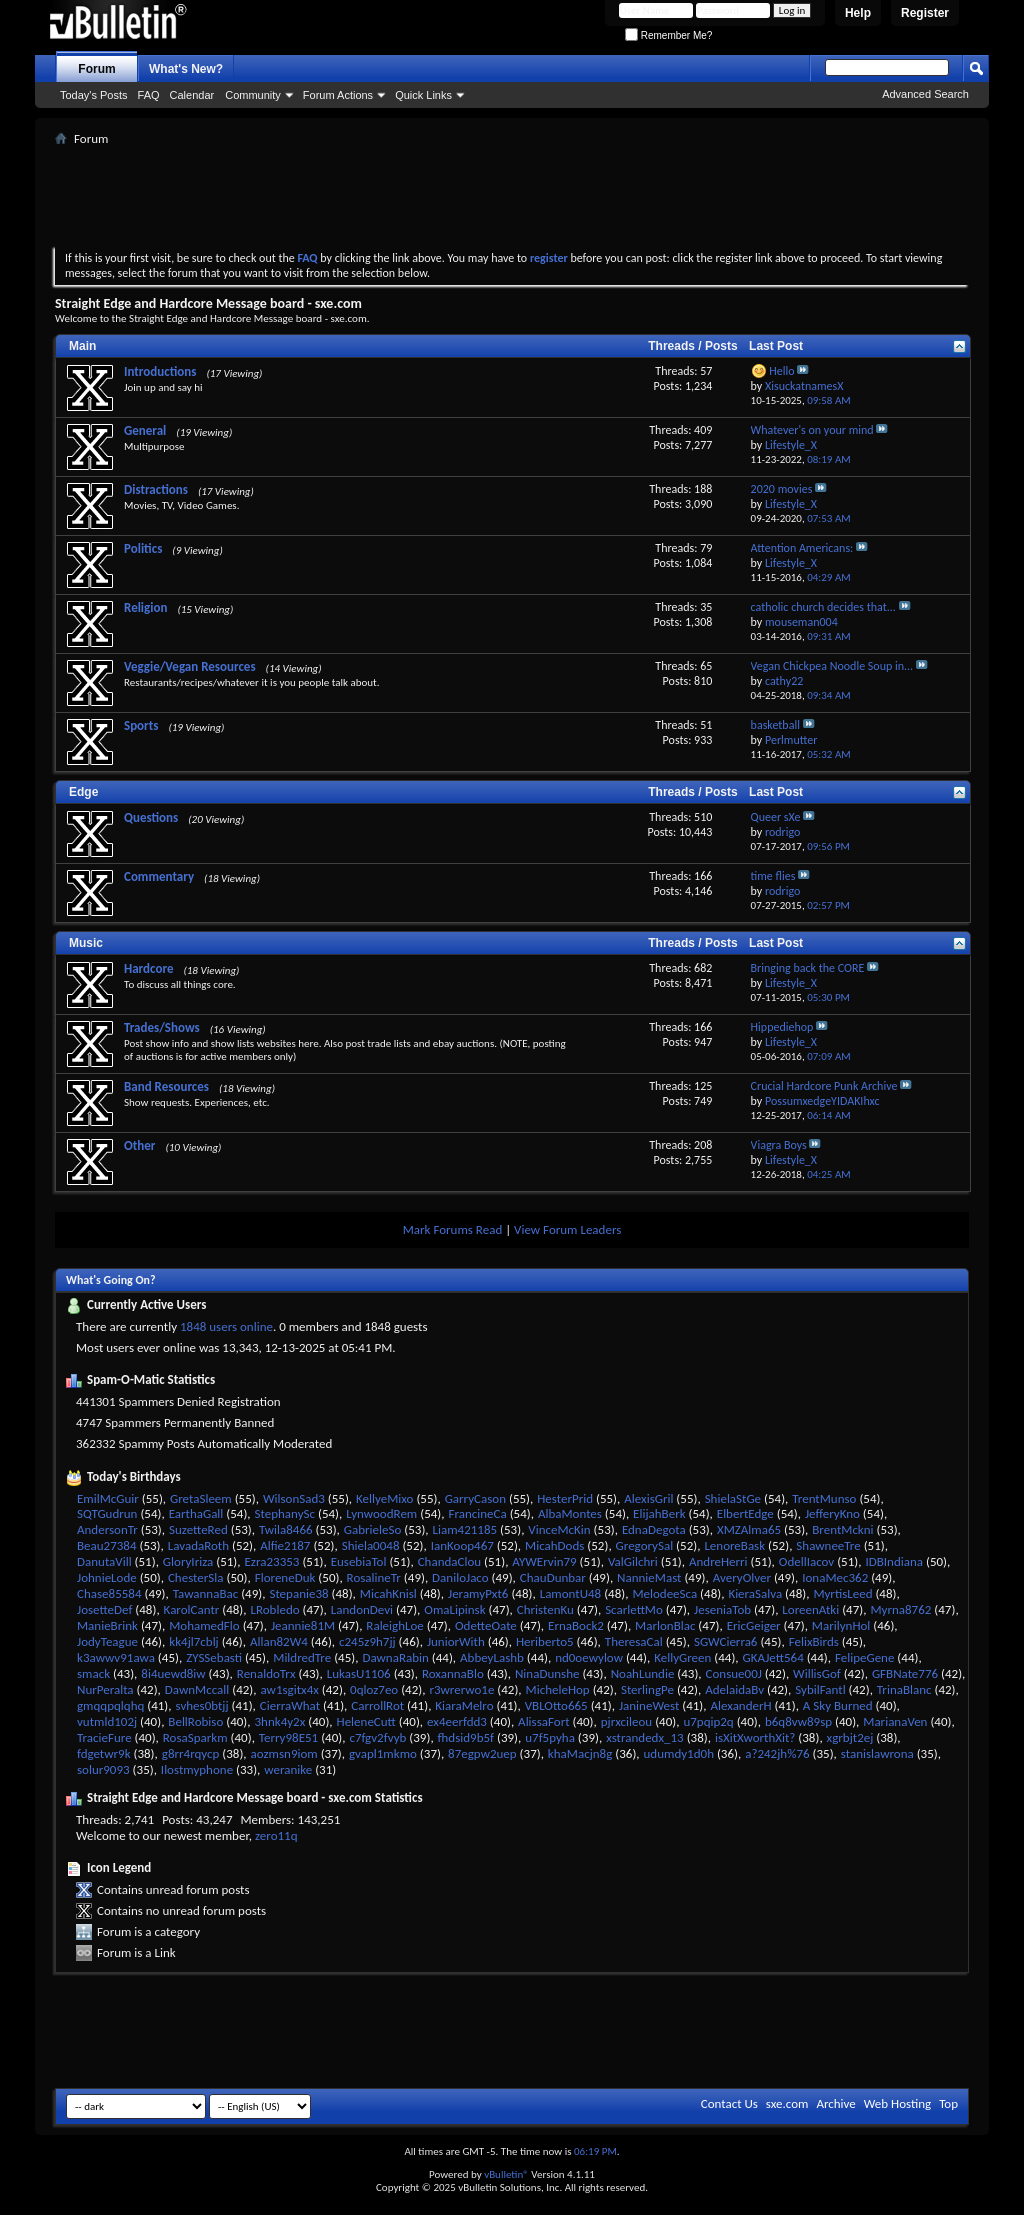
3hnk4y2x (279, 1721)
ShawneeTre (828, 1545)
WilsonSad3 (294, 1498)
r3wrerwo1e (461, 1689)
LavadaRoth (198, 1545)
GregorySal (645, 1545)
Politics (143, 548)
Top (948, 2103)
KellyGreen (682, 1657)
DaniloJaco (460, 1577)
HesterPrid (565, 1498)
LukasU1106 (359, 1673)
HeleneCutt (366, 1721)
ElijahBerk (659, 1513)
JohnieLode (107, 1577)
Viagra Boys (779, 1145)
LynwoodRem (381, 1513)
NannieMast (649, 1577)
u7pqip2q (708, 1721)
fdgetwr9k (104, 1753)
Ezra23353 (272, 1561)
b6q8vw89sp (798, 1721)
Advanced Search (925, 94)
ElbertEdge (745, 1513)
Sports (141, 725)
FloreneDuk (285, 1577)
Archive (835, 2103)
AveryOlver (742, 1577)
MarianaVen (895, 1721)
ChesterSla (196, 1577)
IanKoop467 (462, 1545)
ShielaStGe (733, 1498)
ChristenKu (545, 1609)
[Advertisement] (512, 196)
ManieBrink (107, 1625)
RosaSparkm (195, 1737)
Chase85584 (109, 1593)
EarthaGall (196, 1513)
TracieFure (104, 1737)
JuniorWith (456, 1641)
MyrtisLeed (842, 1593)
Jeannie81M (303, 1625)
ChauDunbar (553, 1577)
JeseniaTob (722, 1609)
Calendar (192, 95)
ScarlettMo (634, 1609)
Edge (83, 792)
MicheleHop (558, 1689)
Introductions (160, 371)
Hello (781, 371)
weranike (288, 1769)
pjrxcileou (626, 1721)
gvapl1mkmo (383, 1753)
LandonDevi (362, 1609)
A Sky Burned (838, 1705)
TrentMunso (824, 1498)
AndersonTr (107, 1529)
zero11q (276, 1835)
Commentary (159, 876)
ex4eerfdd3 (457, 1721)
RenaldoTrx (266, 1673)
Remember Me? (668, 35)
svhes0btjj (202, 1705)
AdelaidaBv (734, 1689)
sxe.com (787, 2103)
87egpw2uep (482, 1753)
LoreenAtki (810, 1609)
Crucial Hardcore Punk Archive (824, 1086)
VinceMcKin (559, 1529)
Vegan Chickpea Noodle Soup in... (832, 666)
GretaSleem (201, 1498)
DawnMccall (197, 1689)
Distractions (156, 489)
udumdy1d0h (679, 1753)
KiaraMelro (464, 1705)
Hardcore (148, 968)
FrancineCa (477, 1513)
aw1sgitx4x (289, 1689)
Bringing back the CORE (808, 968)
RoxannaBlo (453, 1673)
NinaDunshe (547, 1673)
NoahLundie (643, 1673)
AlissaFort (543, 1721)
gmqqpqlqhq (110, 1705)
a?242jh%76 (777, 1753)
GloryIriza (188, 1561)
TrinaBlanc (904, 1689)
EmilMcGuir (108, 1498)
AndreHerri (718, 1561)
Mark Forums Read (453, 1229)
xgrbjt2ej (850, 1737)
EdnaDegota (654, 1529)
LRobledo (274, 1609)
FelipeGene (864, 1657)
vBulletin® (506, 2174)
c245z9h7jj (367, 1641)
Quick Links (423, 95)
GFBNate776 (905, 1673)
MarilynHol (841, 1625)
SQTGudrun (107, 1513)
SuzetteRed (198, 1529)
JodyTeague (107, 1641)
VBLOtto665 (556, 1705)
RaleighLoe (394, 1625)
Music (86, 943)
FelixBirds (814, 1641)
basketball (775, 725)
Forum (96, 69)
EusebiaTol (359, 1561)
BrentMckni (842, 1529)
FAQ (149, 95)
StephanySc (285, 1513)
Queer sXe (776, 817)
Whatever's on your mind (812, 430)
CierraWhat (290, 1705)
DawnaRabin (395, 1657)
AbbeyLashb (492, 1657)
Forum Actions (338, 95)
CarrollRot (377, 1705)
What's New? (186, 69)
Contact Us (729, 2103)
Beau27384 (107, 1545)
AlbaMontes (570, 1513)
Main (82, 346)
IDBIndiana (894, 1561)
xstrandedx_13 (645, 1737)
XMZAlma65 (749, 1529)
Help (858, 13)
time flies (773, 876)
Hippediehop (782, 1027)
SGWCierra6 (726, 1641)
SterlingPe (647, 1689)
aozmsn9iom (284, 1753)
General (145, 430)
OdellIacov (806, 1561)
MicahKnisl (388, 1593)
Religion (145, 607)
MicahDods (554, 1545)
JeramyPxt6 (478, 1593)
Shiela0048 (371, 1545)
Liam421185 (465, 1529)
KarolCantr (192, 1609)
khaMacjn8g (580, 1753)
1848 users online (226, 1326)
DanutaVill (104, 1561)
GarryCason (475, 1498)
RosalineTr (374, 1577)
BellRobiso (195, 1721)
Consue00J (734, 1673)
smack (93, 1673)
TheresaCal (634, 1641)
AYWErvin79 (544, 1561)
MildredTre (302, 1657)
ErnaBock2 (576, 1625)
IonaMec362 (835, 1577)
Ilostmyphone (197, 1769)
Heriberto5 (545, 1641)
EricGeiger (754, 1625)
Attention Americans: (802, 548)
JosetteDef (104, 1609)
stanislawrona (877, 1753)
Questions (151, 817)
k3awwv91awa (116, 1657)
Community (253, 95)
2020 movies (782, 489)
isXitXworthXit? (755, 1737)
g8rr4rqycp (191, 1753)
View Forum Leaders (567, 1229)
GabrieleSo (373, 1529)
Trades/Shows (162, 1027)
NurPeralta (105, 1689)
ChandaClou (449, 1561)
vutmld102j (107, 1721)
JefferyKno (832, 1513)
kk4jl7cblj (194, 1641)
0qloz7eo (374, 1689)
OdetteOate (486, 1625)
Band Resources (166, 1086)
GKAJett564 (773, 1657)
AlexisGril (648, 1498)
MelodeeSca (664, 1593)
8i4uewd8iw (173, 1673)
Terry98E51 (288, 1737)
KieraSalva (755, 1593)
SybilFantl (820, 1689)
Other (139, 1145)
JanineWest (649, 1705)
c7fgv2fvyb (377, 1737)
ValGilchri (633, 1561)
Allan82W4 (279, 1641)
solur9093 (103, 1769)
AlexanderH (740, 1705)
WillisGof (817, 1673)
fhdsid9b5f (466, 1737)
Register (925, 13)
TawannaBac (206, 1593)
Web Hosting (897, 2103)
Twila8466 (286, 1529)
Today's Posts (94, 95)
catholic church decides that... (823, 607)
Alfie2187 (285, 1545)
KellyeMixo (384, 1498)
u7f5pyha (550, 1737)
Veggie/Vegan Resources (190, 666)
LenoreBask (734, 1545)
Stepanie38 (298, 1593)
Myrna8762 (900, 1609)
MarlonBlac (665, 1625)
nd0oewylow (589, 1657)
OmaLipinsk (454, 1609)
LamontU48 (571, 1593)
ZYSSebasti (214, 1657)
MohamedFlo (204, 1625)
